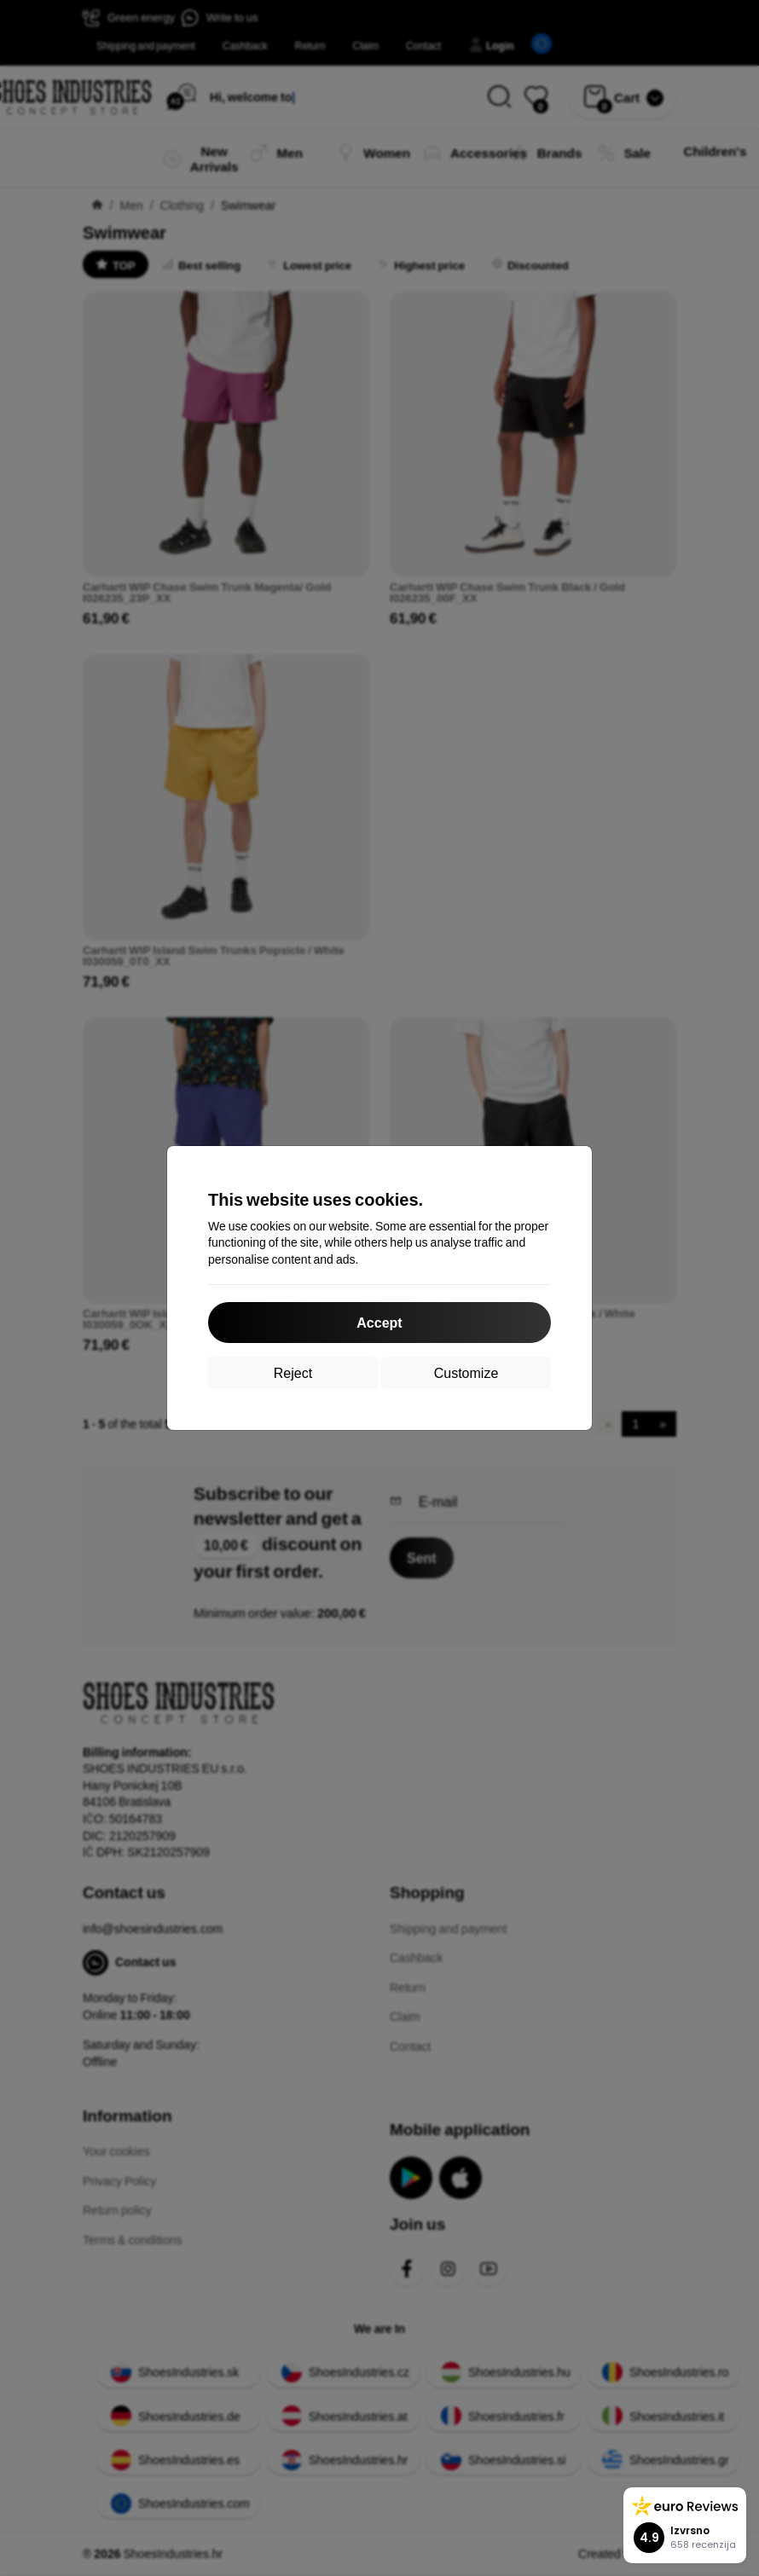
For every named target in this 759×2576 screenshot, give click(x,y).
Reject (293, 1372)
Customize (466, 1372)
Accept (379, 1322)
